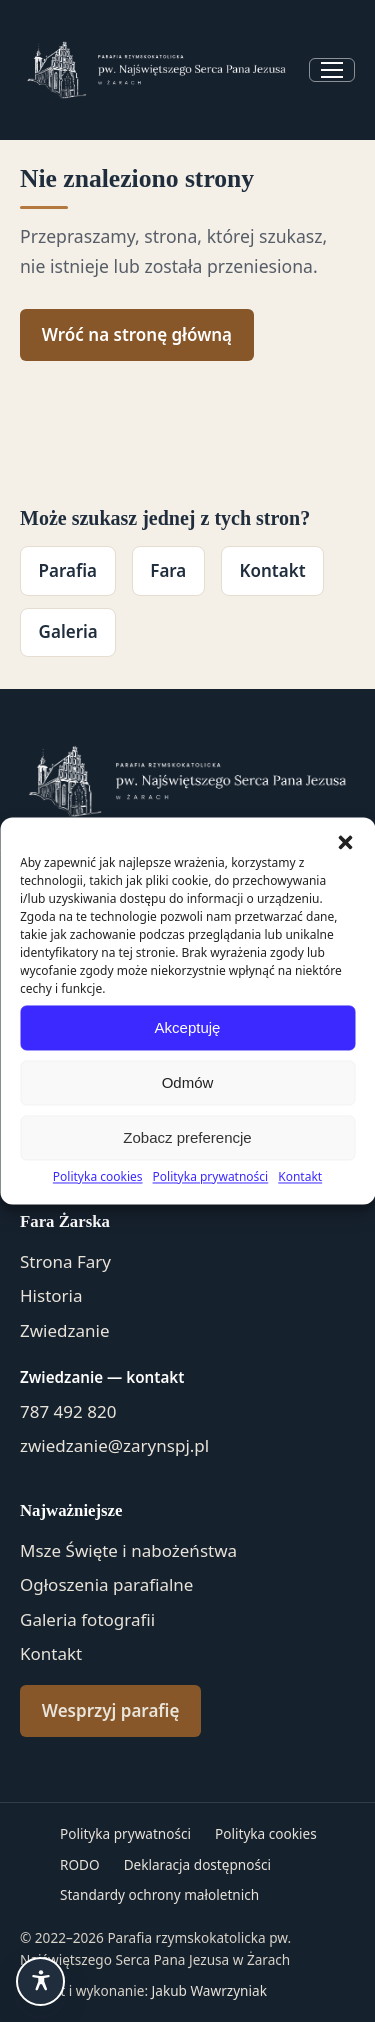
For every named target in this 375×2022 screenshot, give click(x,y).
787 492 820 (68, 1411)
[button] (345, 842)
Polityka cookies (98, 1176)
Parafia (68, 570)
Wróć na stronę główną (137, 334)
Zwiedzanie (65, 1330)
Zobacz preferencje (187, 1137)
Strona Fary (65, 1261)
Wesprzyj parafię (111, 1710)
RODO (80, 1864)
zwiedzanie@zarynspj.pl (114, 1445)
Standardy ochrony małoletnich (159, 1894)
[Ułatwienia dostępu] (40, 1981)
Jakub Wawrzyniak (209, 1990)
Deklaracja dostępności (197, 1864)
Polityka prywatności (211, 1176)
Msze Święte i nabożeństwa (128, 1550)
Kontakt (300, 1176)
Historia (51, 1295)
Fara (168, 570)
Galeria (68, 631)
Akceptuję (188, 1027)
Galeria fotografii (87, 1619)
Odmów (188, 1082)
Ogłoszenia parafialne (106, 1584)
